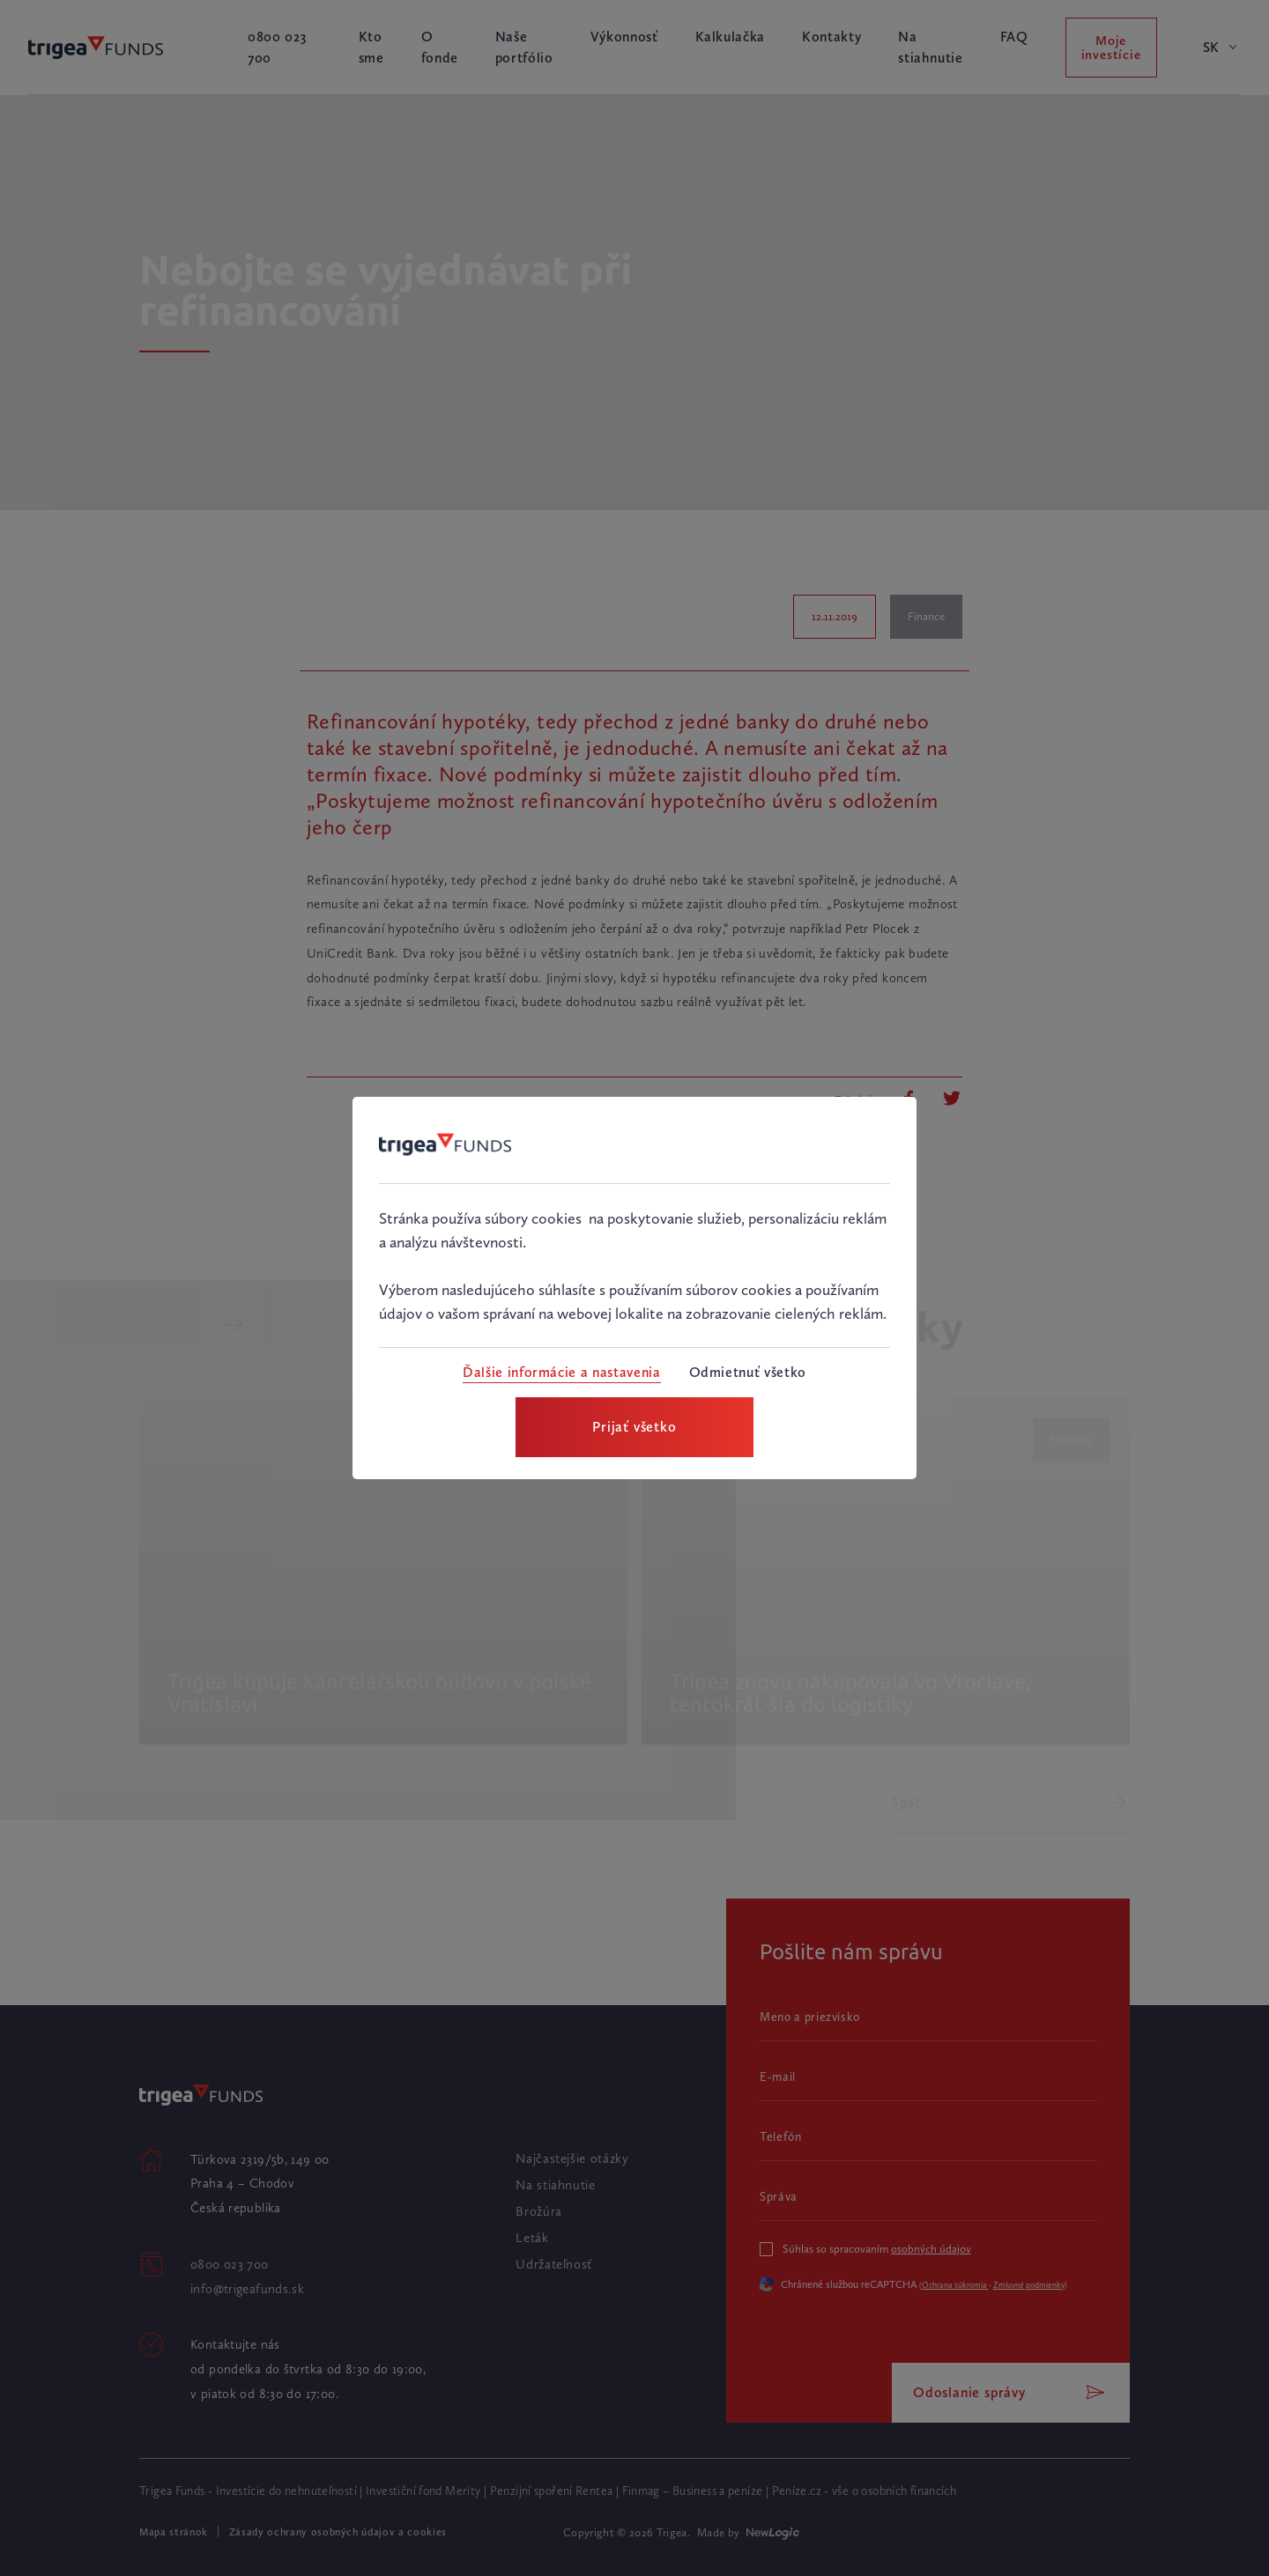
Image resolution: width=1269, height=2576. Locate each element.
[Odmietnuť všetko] (747, 1373)
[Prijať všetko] (634, 1427)
